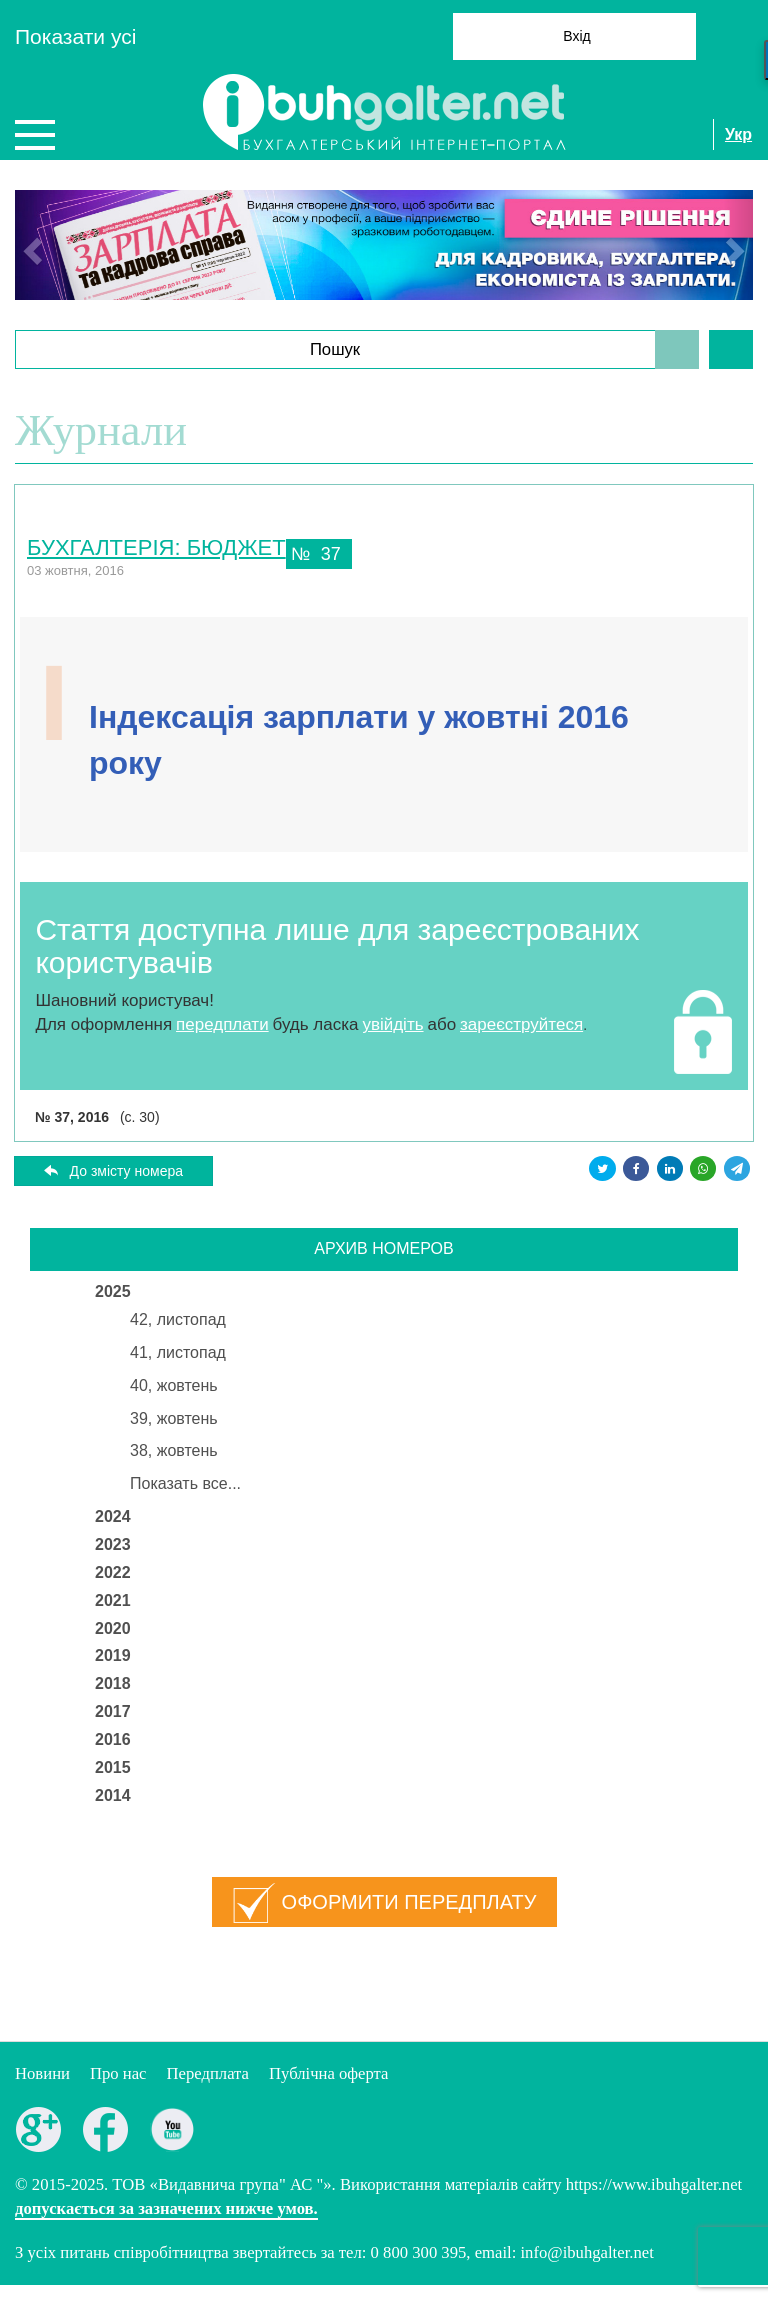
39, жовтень (174, 1418)
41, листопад (178, 1352)
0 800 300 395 (419, 2252)
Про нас (118, 2073)
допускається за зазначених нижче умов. (166, 2208)
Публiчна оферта (328, 2073)
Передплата (208, 2073)
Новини (42, 2073)
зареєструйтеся (521, 1024)
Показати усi (75, 36)
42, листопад (178, 1319)
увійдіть (392, 1024)
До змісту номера (126, 1171)
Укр (738, 134)
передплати (222, 1024)
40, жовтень (174, 1385)
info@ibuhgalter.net (586, 2252)
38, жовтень (174, 1450)
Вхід (576, 36)
